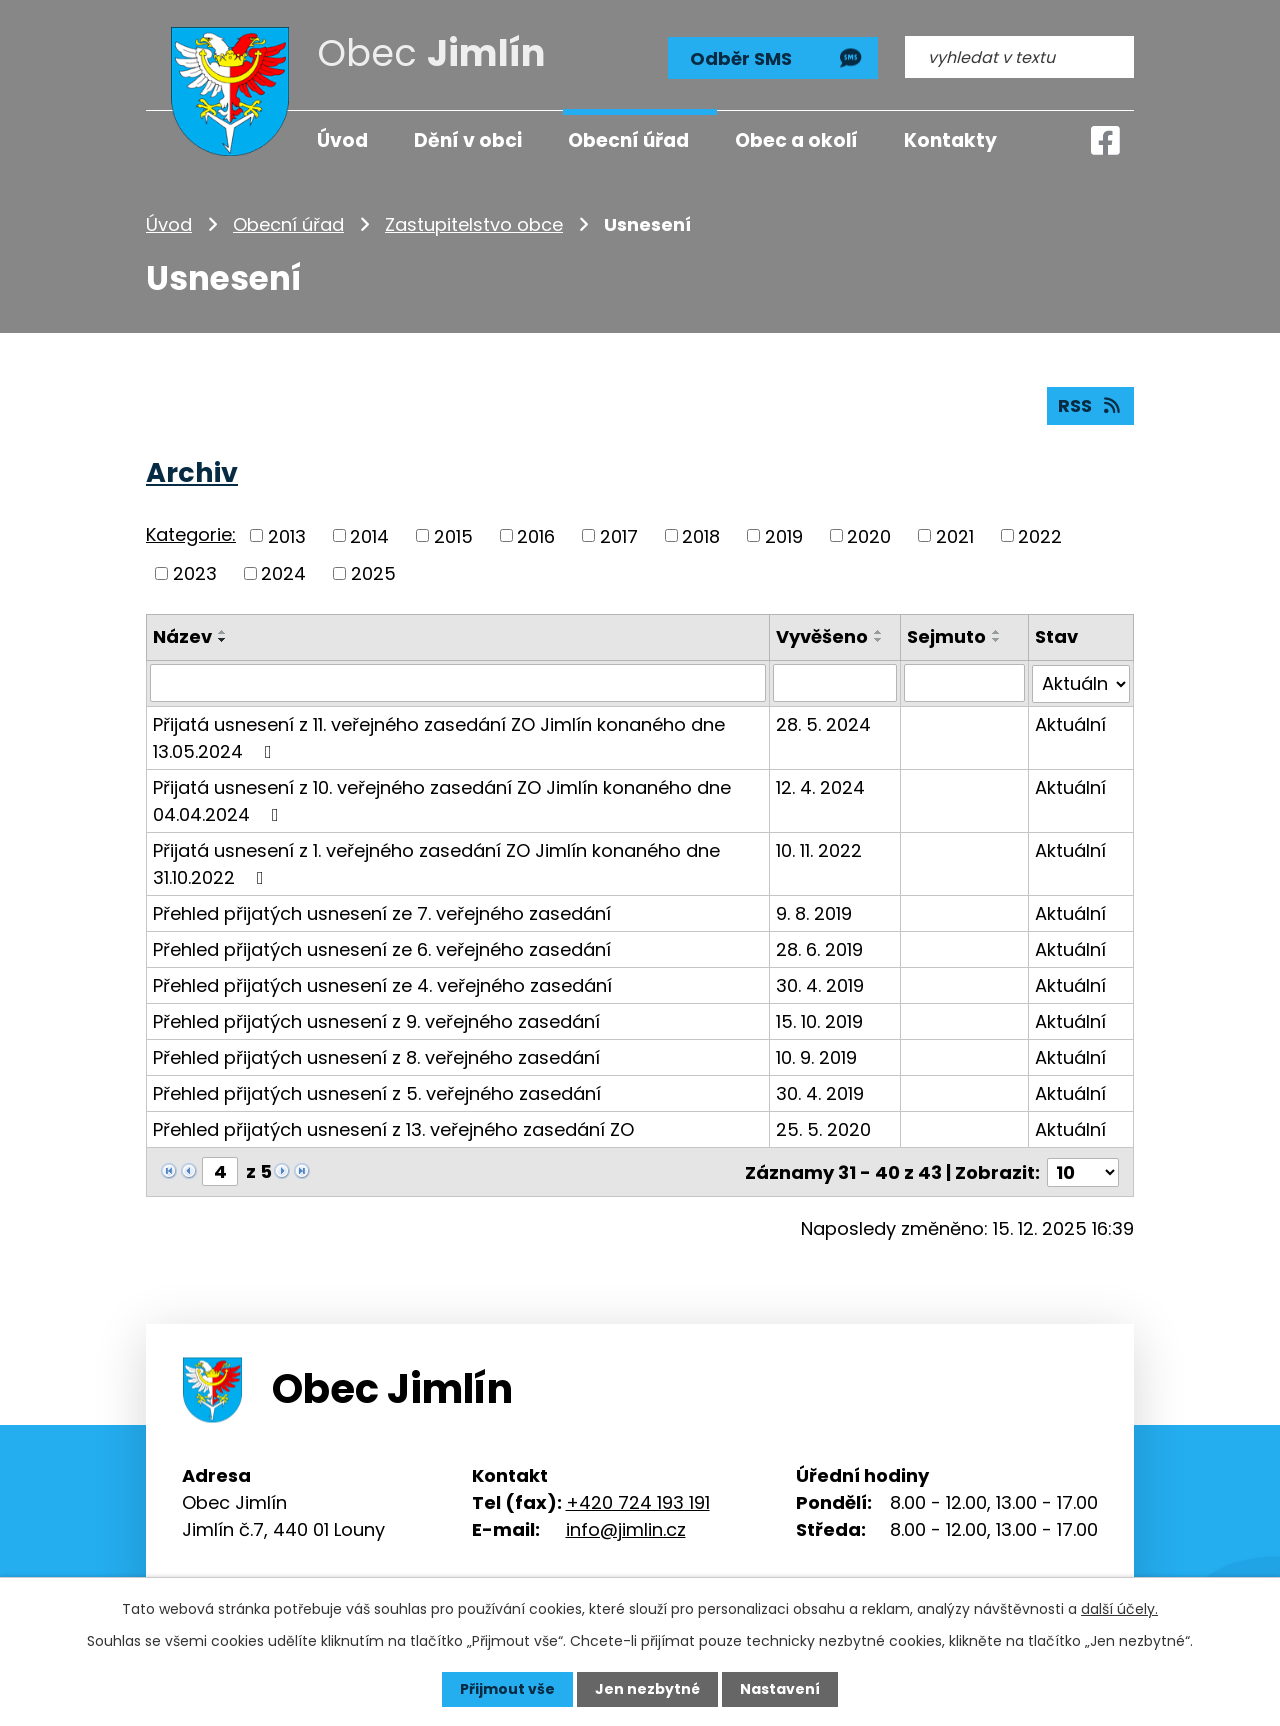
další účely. (1119, 1609)
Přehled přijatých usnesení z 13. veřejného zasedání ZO (393, 1128)
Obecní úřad (288, 224)
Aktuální (1070, 723)
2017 (619, 535)
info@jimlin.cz (626, 1527)
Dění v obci (468, 140)
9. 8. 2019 (814, 912)
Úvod (169, 224)
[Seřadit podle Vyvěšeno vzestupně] (879, 632)
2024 (283, 573)
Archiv (192, 472)
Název (182, 636)
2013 (287, 535)
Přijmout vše (507, 1689)
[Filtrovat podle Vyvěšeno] (835, 683)
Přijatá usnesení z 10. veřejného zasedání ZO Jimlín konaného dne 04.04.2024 (442, 800)
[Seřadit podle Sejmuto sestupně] (997, 640)
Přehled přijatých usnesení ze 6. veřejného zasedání (382, 948)
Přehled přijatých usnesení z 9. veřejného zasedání (376, 1020)
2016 (536, 535)
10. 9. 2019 (816, 1056)
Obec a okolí (796, 140)
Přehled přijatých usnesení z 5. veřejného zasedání (377, 1092)
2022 (1040, 535)
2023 (195, 573)
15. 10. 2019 (819, 1020)
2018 (701, 535)
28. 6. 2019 (819, 948)
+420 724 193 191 (638, 1500)
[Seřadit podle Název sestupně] (223, 640)
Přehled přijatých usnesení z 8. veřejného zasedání (376, 1056)
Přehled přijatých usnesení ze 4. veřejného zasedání (382, 984)
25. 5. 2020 (823, 1128)
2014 (369, 535)
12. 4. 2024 (820, 786)
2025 (373, 573)
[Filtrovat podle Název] (458, 683)
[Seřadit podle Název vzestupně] (223, 632)
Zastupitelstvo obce (474, 224)
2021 (955, 535)
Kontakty (950, 140)
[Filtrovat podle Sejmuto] (964, 683)
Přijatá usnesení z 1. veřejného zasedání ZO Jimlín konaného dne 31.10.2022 (436, 863)
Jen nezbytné (647, 1689)
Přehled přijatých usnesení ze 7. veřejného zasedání (382, 912)
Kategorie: (191, 534)
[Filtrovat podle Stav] (1081, 683)
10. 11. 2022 (819, 849)
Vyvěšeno (822, 636)
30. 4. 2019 (820, 984)
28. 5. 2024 (823, 723)
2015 (453, 535)
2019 (784, 535)
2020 (869, 535)
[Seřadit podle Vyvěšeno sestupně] (879, 640)
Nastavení (780, 1689)
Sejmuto (946, 636)
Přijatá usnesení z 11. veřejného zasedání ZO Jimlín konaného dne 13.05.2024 (439, 737)
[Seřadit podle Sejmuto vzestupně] (997, 632)
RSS (1091, 405)
